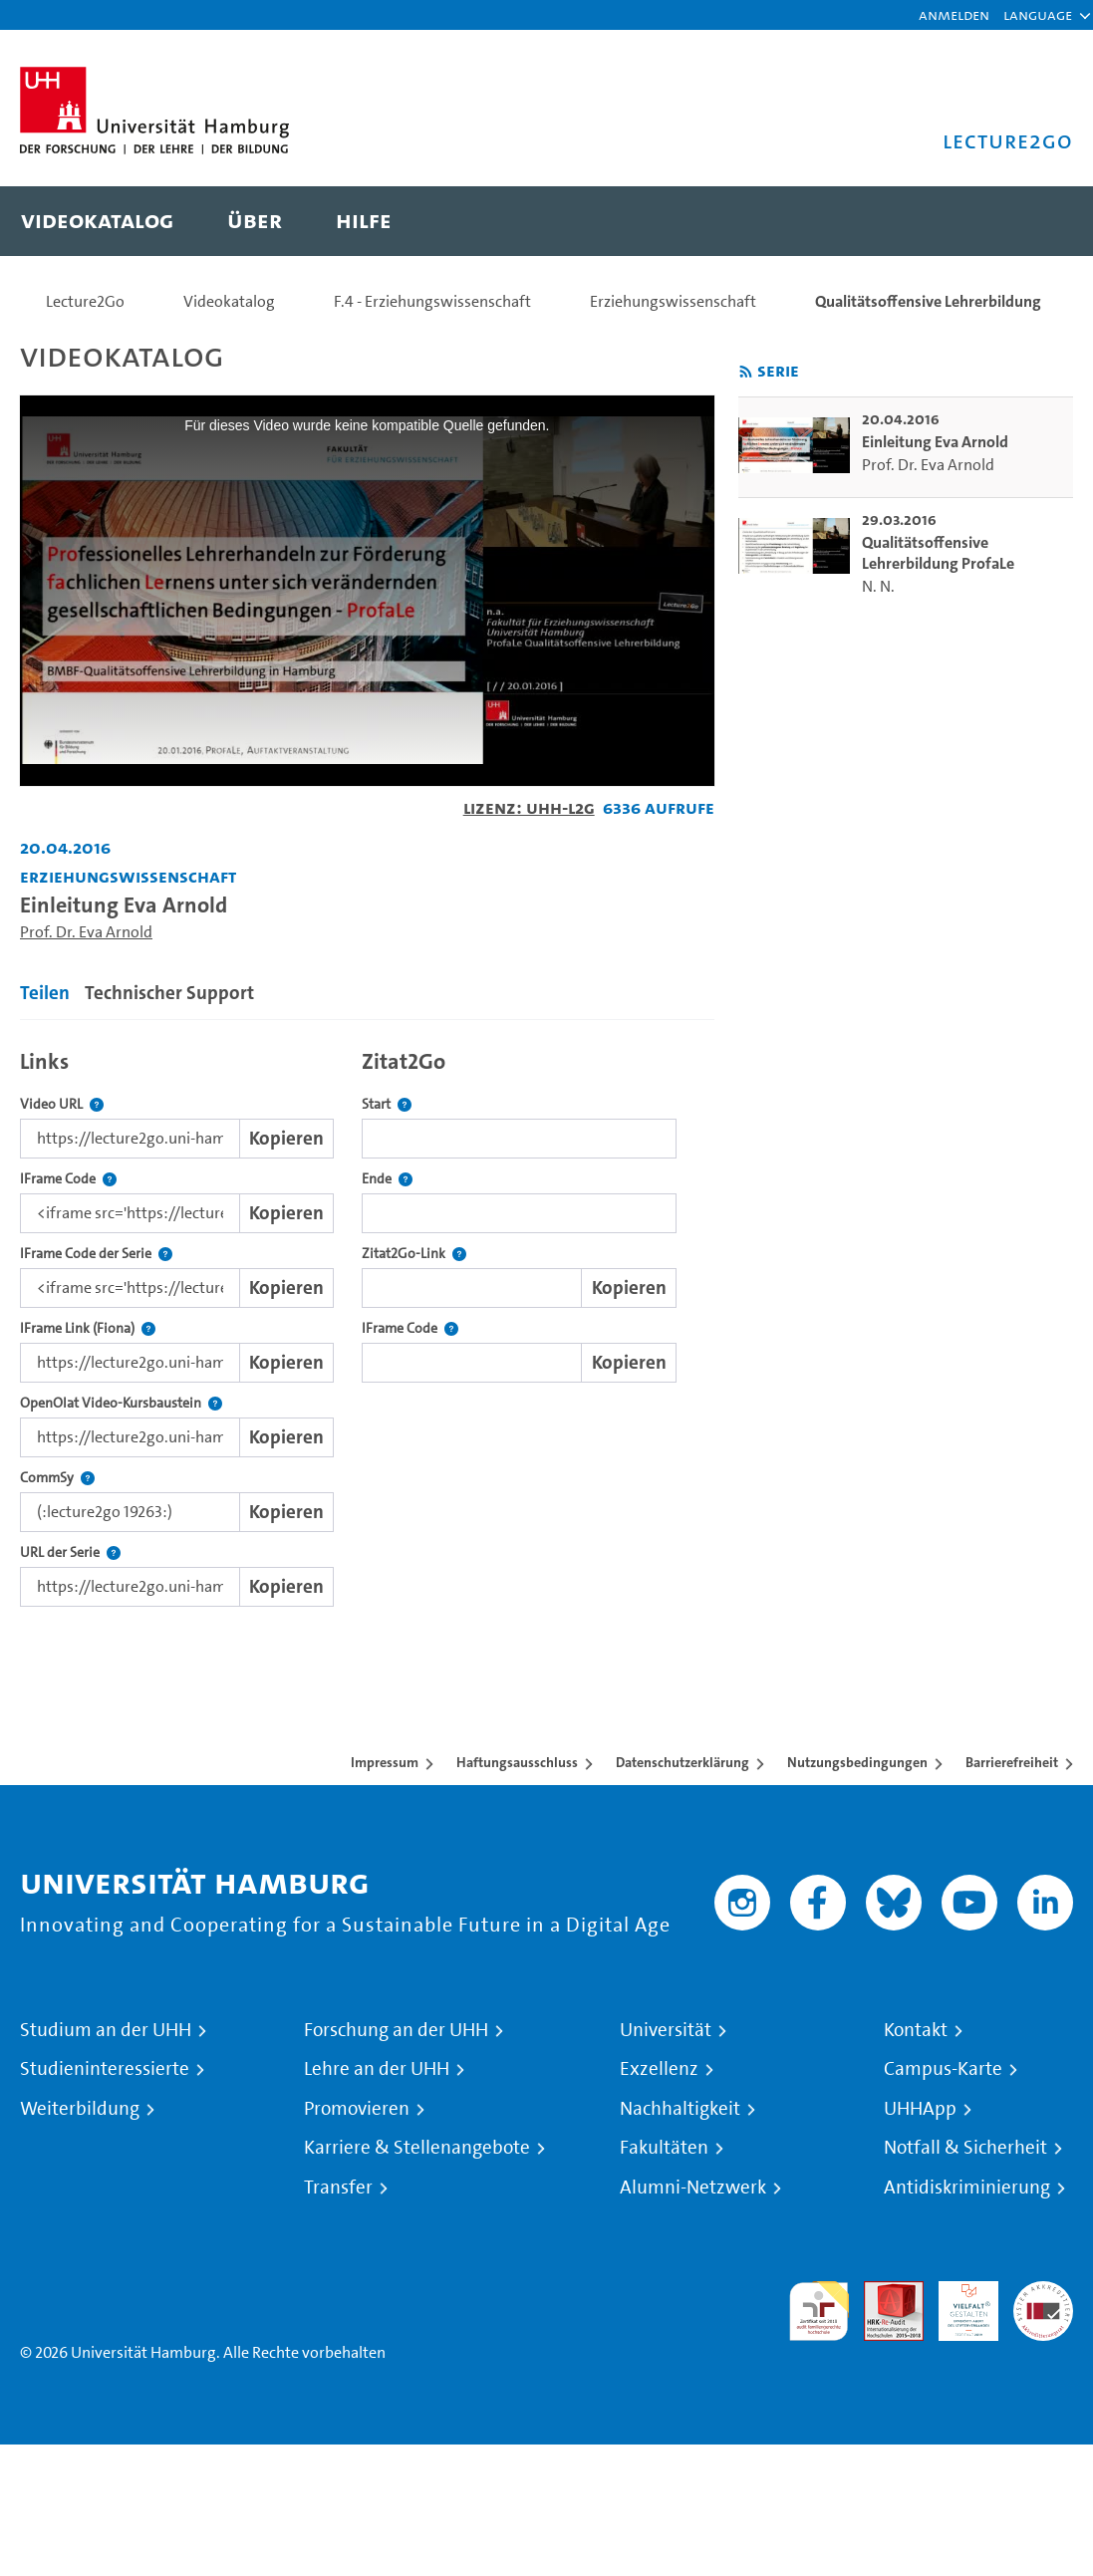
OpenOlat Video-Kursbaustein (121, 1403)
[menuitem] (97, 221)
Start (386, 1104)
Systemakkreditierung (1043, 2292)
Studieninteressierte (104, 2069)
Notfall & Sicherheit (965, 2148)
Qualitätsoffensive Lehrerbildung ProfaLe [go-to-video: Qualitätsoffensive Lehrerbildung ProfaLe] (938, 553)
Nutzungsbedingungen (857, 1762)
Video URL (62, 1104)
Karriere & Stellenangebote (417, 2148)
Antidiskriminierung (967, 2187)
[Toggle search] (1038, 221)
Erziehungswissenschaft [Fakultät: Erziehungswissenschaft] (128, 876)
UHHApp (920, 2109)
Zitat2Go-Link (414, 1253)
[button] (1037, 15)
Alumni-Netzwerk (693, 2187)
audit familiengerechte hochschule (819, 2311)
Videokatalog (229, 301)
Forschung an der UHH (396, 2030)
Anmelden (954, 14)
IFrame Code (68, 1178)
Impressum (384, 1762)
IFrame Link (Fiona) (87, 1328)
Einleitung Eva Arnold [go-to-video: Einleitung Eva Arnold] (935, 441)
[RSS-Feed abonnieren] (745, 372)
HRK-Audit (957, 2304)
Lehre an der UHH (376, 2069)
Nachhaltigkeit (680, 2109)
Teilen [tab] (45, 992)
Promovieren (357, 2109)
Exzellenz (659, 2069)
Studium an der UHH (105, 2030)
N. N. (878, 586)
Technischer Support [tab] (169, 992)
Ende (387, 1178)
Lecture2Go (85, 301)
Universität (665, 2030)
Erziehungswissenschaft (673, 301)
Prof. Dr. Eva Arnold (86, 931)
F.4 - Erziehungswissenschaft (432, 301)
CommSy (57, 1477)
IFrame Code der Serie (96, 1253)
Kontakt (916, 2030)
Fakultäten (664, 2148)
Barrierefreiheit (1011, 1762)
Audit (883, 2292)
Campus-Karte (943, 2069)
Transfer (338, 2187)
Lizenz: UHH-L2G (529, 807)
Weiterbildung (79, 2109)
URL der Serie (70, 1552)
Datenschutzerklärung (682, 1762)
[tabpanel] (367, 1323)
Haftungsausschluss (517, 1762)
